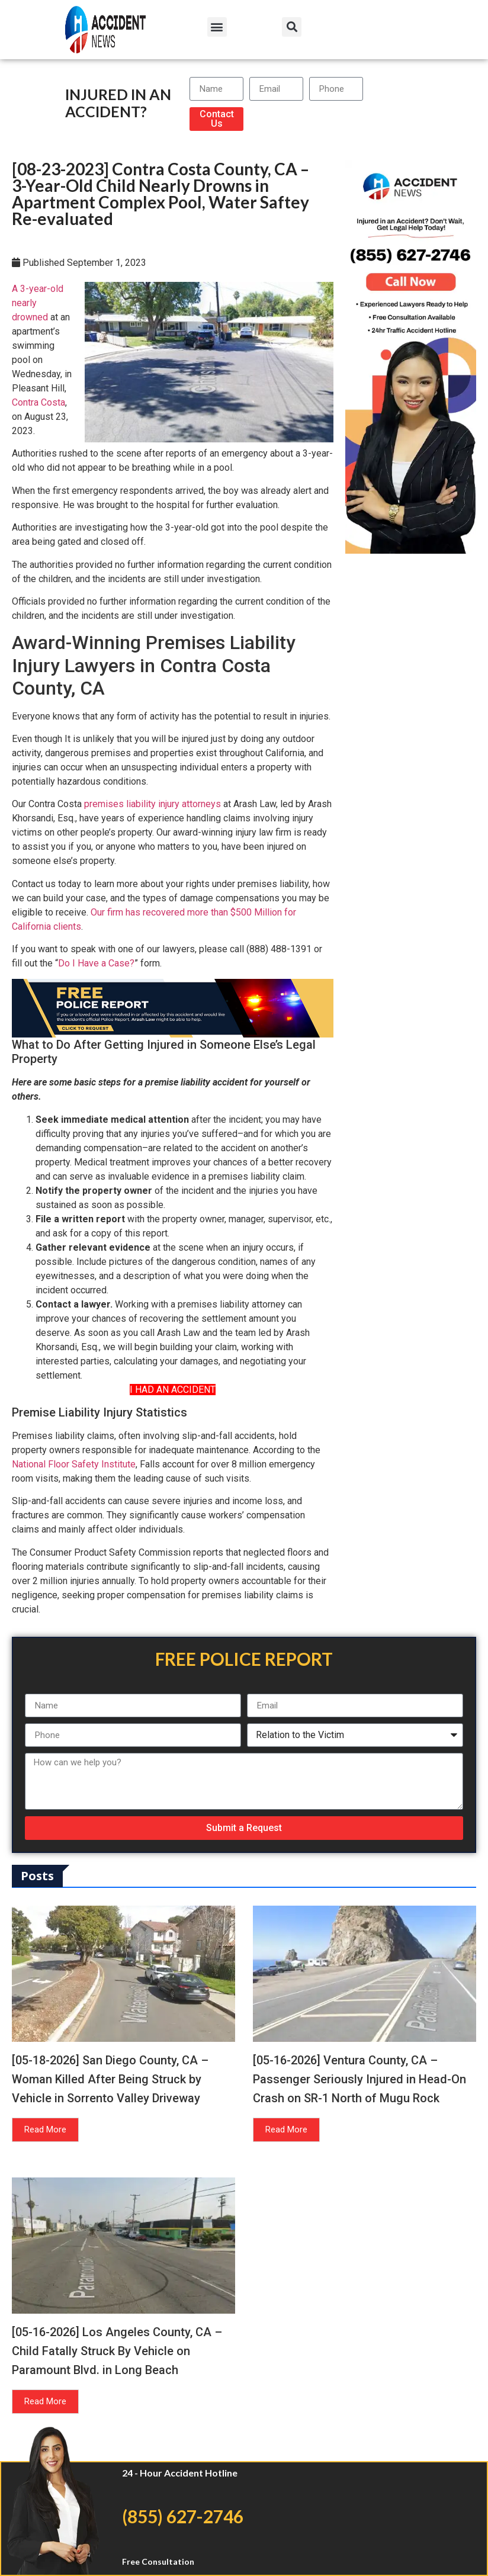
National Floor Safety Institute (74, 1464)
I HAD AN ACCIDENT (173, 1389)
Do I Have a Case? (96, 963)
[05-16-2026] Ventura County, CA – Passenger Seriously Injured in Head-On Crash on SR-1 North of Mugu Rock (359, 2079)
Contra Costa (38, 402)
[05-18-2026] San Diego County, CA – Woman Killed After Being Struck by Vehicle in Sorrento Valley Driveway (110, 2079)
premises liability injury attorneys (152, 804)
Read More (45, 2129)
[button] (217, 27)
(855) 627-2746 (182, 2516)
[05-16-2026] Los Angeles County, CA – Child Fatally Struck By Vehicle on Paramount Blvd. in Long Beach (117, 2351)
